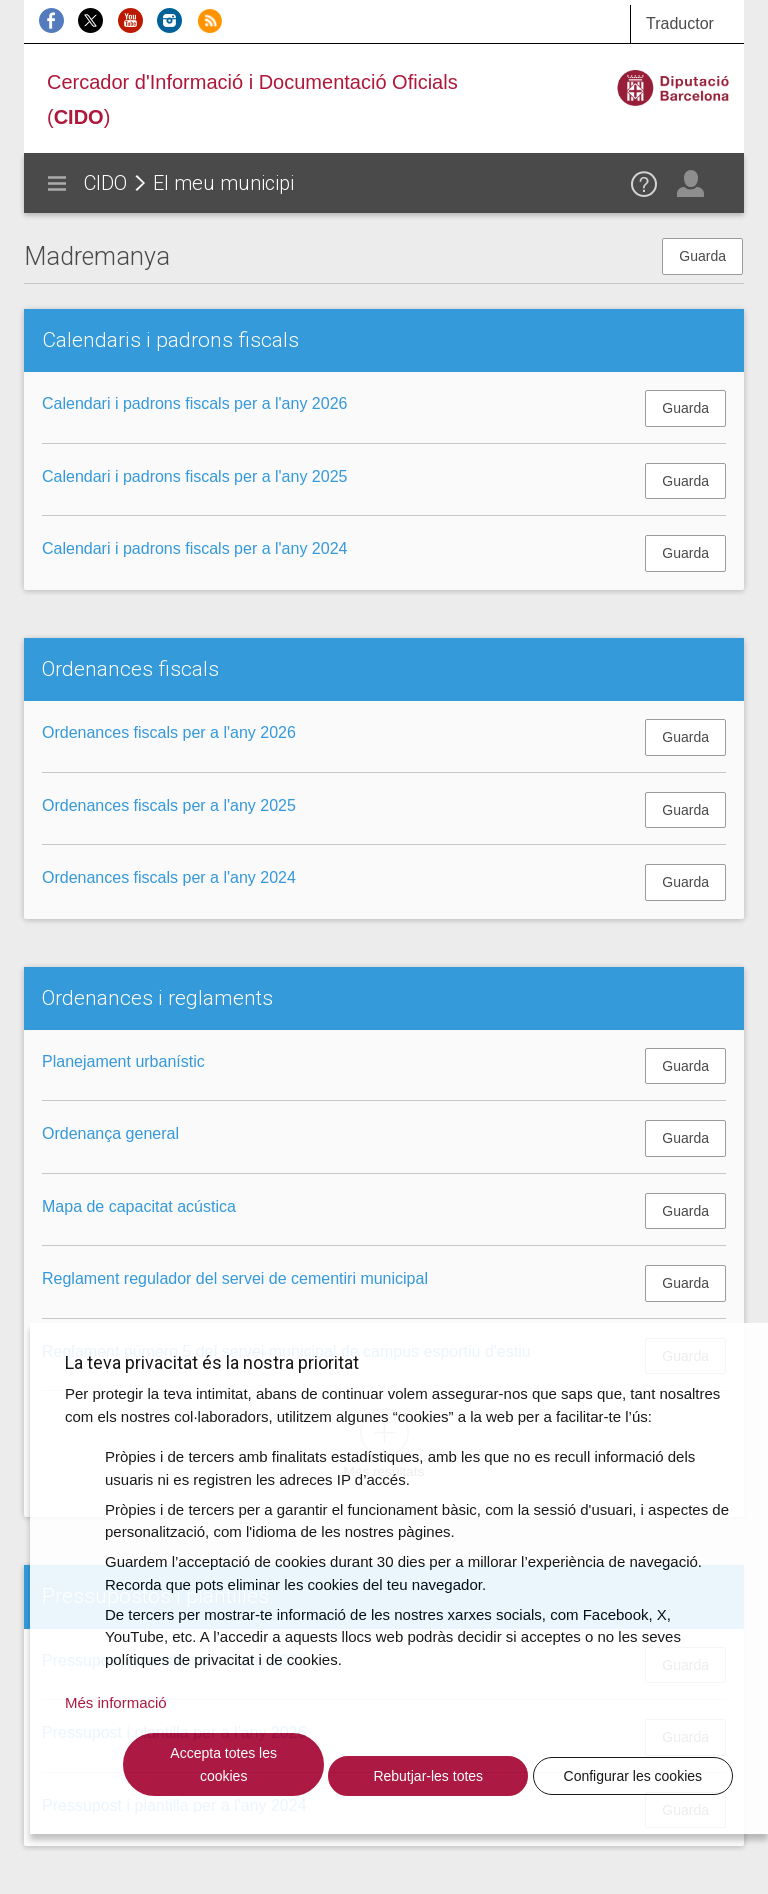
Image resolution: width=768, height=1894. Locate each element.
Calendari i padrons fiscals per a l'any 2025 (194, 476)
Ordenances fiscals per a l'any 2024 (169, 877)
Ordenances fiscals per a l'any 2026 (169, 732)
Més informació (116, 1702)
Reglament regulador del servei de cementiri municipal (235, 1278)
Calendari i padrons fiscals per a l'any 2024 (194, 548)
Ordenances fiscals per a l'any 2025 (169, 805)
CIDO (105, 183)
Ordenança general (110, 1133)
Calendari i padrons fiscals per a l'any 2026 (194, 403)
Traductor (680, 23)
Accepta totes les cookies (223, 1764)
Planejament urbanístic (123, 1061)
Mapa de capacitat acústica (139, 1206)
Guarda (702, 256)
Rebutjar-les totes (428, 1776)
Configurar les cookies (633, 1776)
